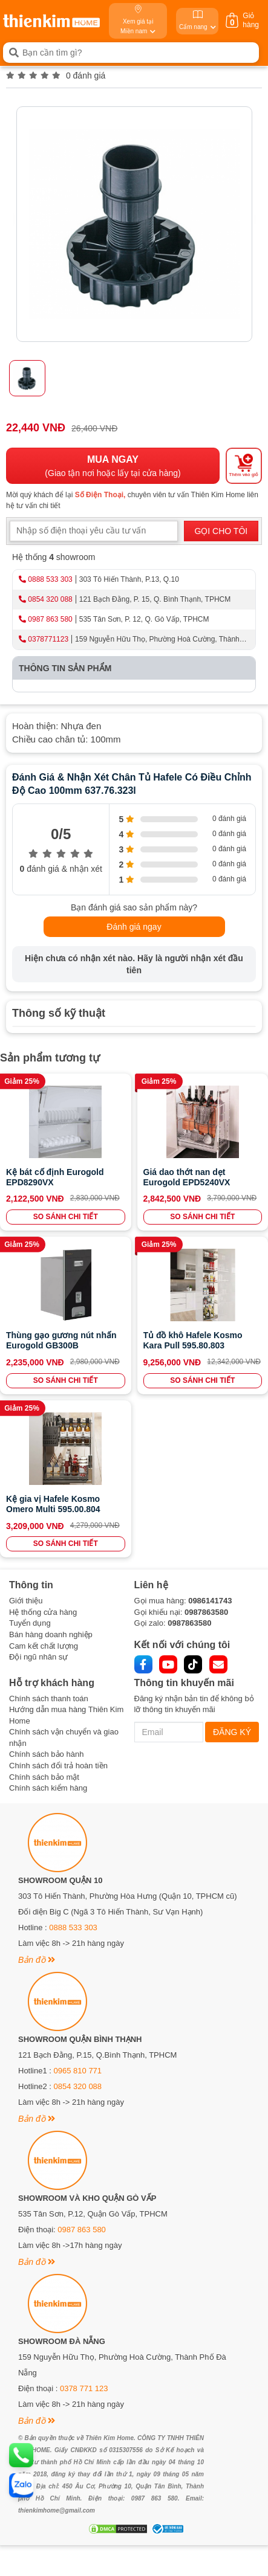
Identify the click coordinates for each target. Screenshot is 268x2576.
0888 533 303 (50, 579)
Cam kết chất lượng (43, 1645)
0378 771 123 (84, 2388)
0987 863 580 (50, 619)
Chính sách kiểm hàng (48, 1787)
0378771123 (48, 639)
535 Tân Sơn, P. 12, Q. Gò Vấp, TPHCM (144, 619)
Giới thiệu (25, 1600)
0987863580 (206, 1612)
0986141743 (210, 1600)
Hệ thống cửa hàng (43, 1612)
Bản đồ (36, 1960)
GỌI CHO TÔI (220, 531)
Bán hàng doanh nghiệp (51, 1634)
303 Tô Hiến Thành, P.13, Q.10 (129, 579)
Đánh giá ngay (133, 927)
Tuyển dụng (30, 1623)
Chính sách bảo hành (46, 1754)
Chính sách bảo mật (44, 1777)
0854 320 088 (50, 599)
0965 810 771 (78, 2070)
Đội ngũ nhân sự (38, 1656)
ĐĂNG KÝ (232, 1732)
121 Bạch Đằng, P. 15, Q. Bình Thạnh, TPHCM (154, 599)
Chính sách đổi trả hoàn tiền (58, 1765)
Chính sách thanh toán (48, 1698)
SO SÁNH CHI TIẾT (65, 1216)
